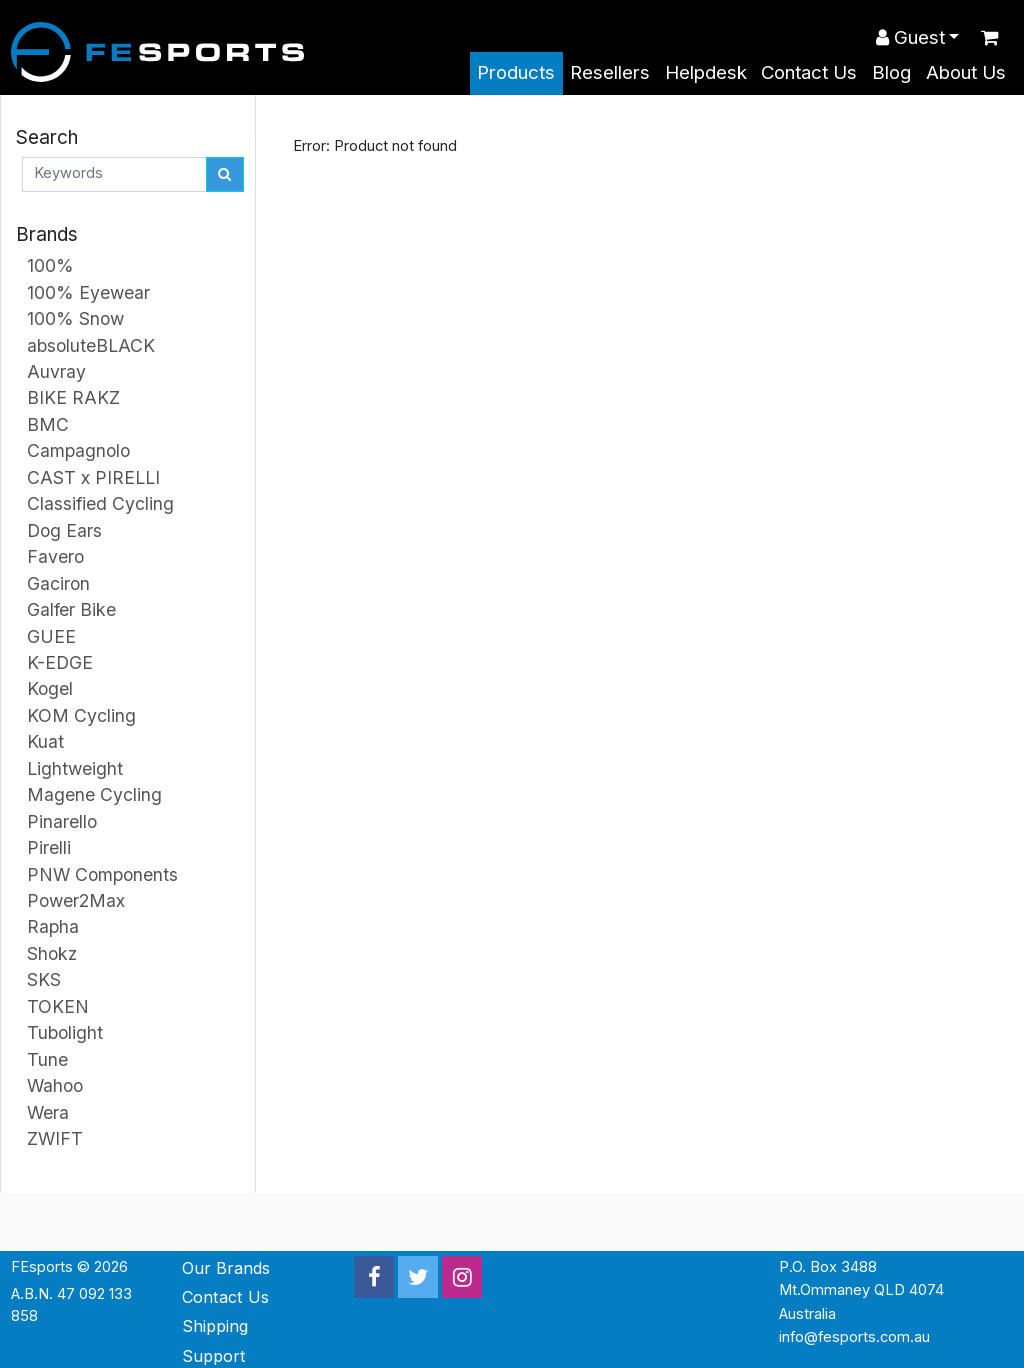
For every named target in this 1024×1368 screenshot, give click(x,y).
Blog (891, 72)
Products (516, 72)
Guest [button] (910, 37)
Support (214, 1356)
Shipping (215, 1326)
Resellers (610, 72)
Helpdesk (706, 72)
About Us (966, 72)
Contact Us (809, 72)
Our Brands (226, 1268)
